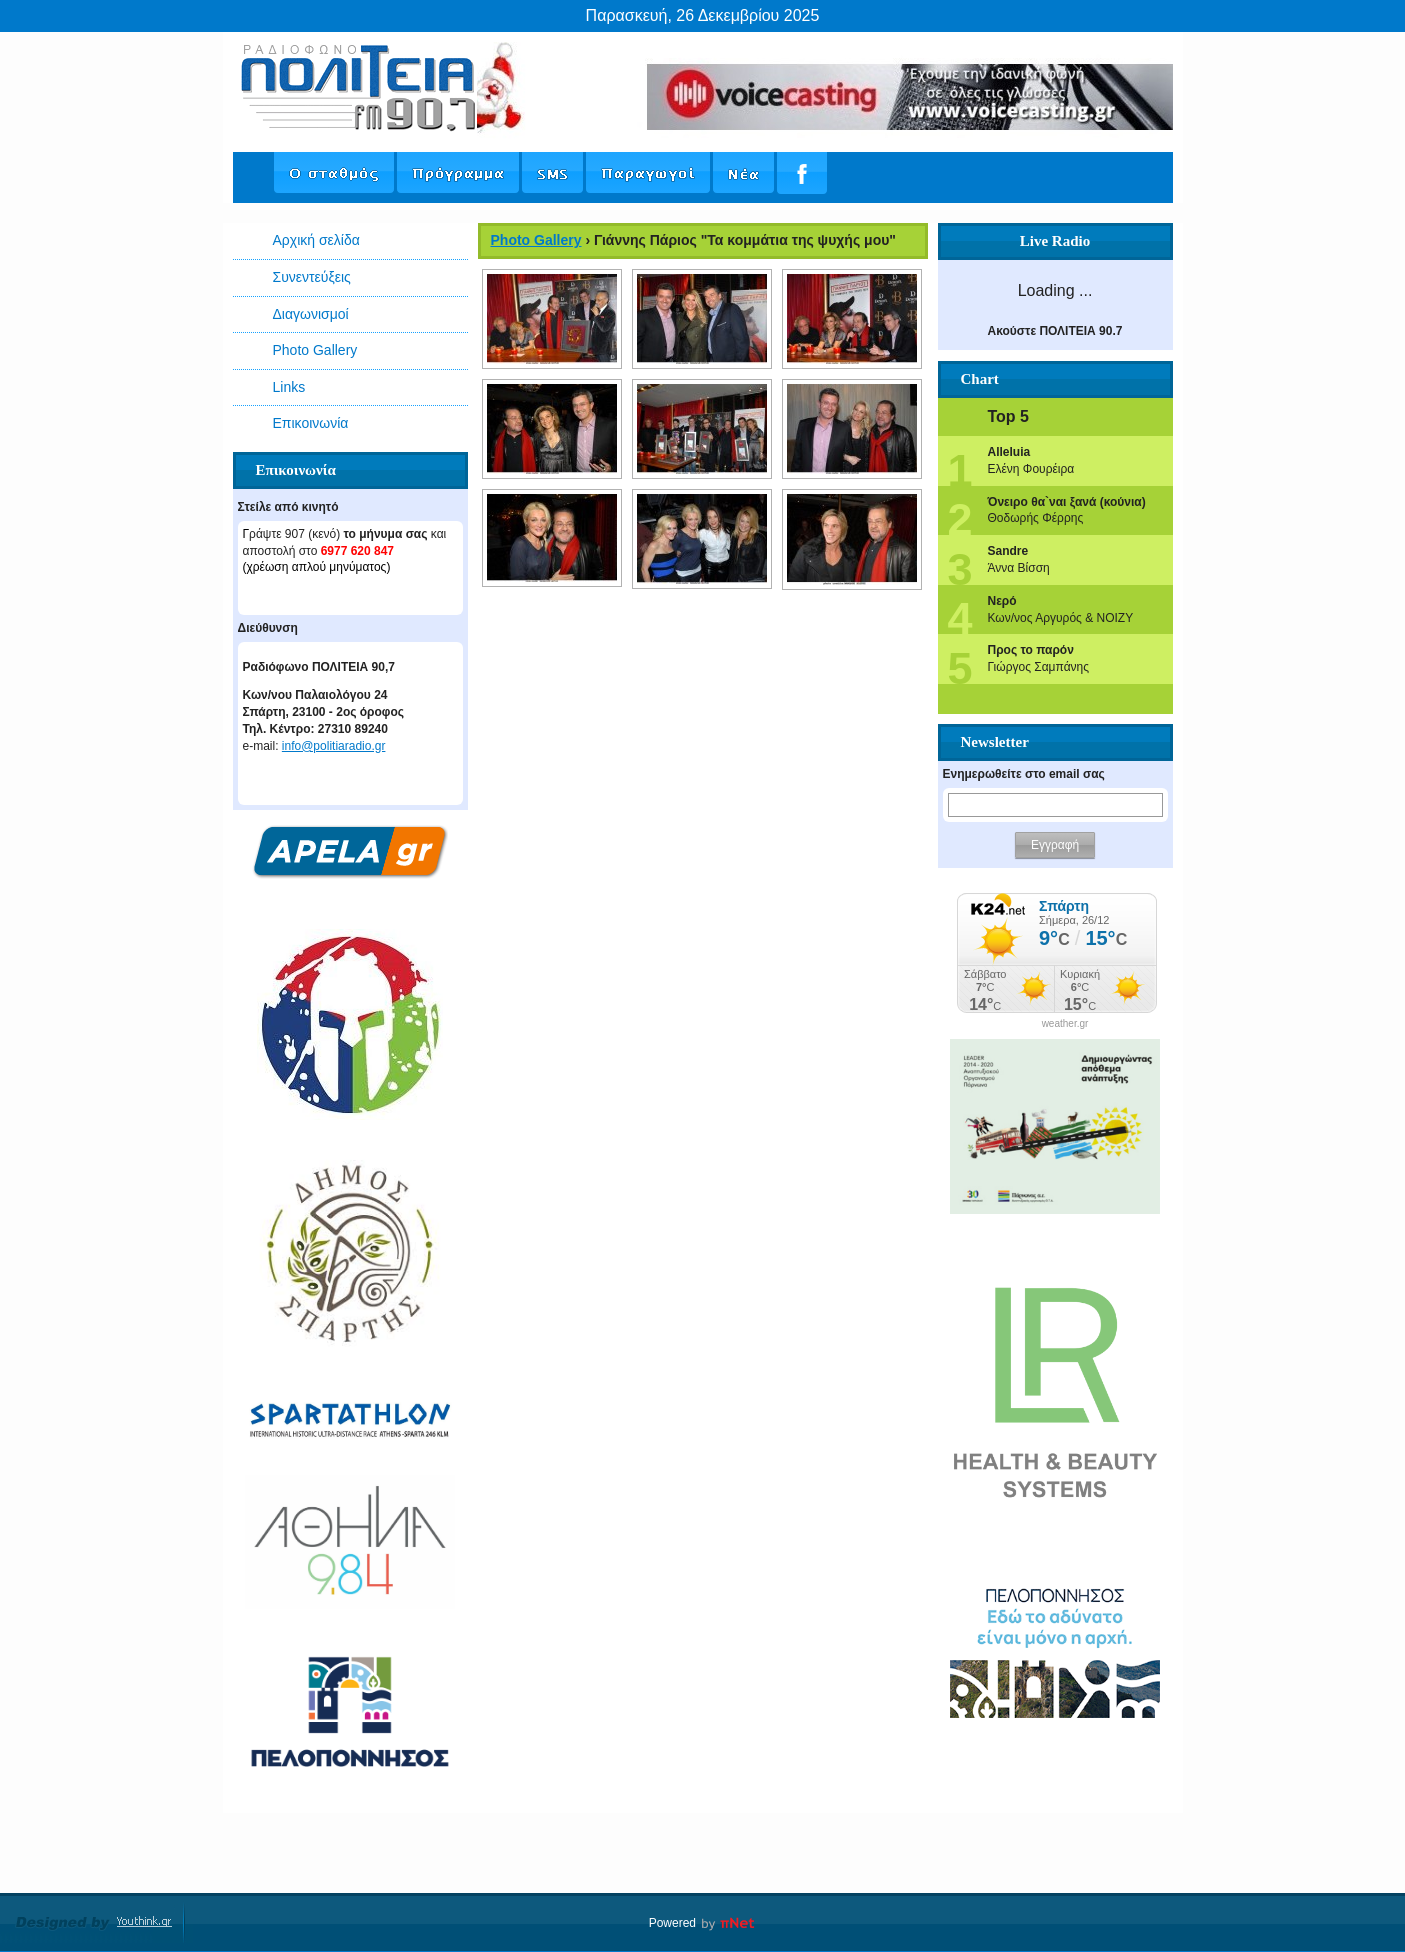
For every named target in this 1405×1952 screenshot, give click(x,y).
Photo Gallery (315, 350)
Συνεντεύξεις (312, 277)
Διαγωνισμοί (311, 314)
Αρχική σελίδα (316, 240)
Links (289, 387)
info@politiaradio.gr (334, 746)
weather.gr (1065, 1024)
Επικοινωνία (311, 423)
